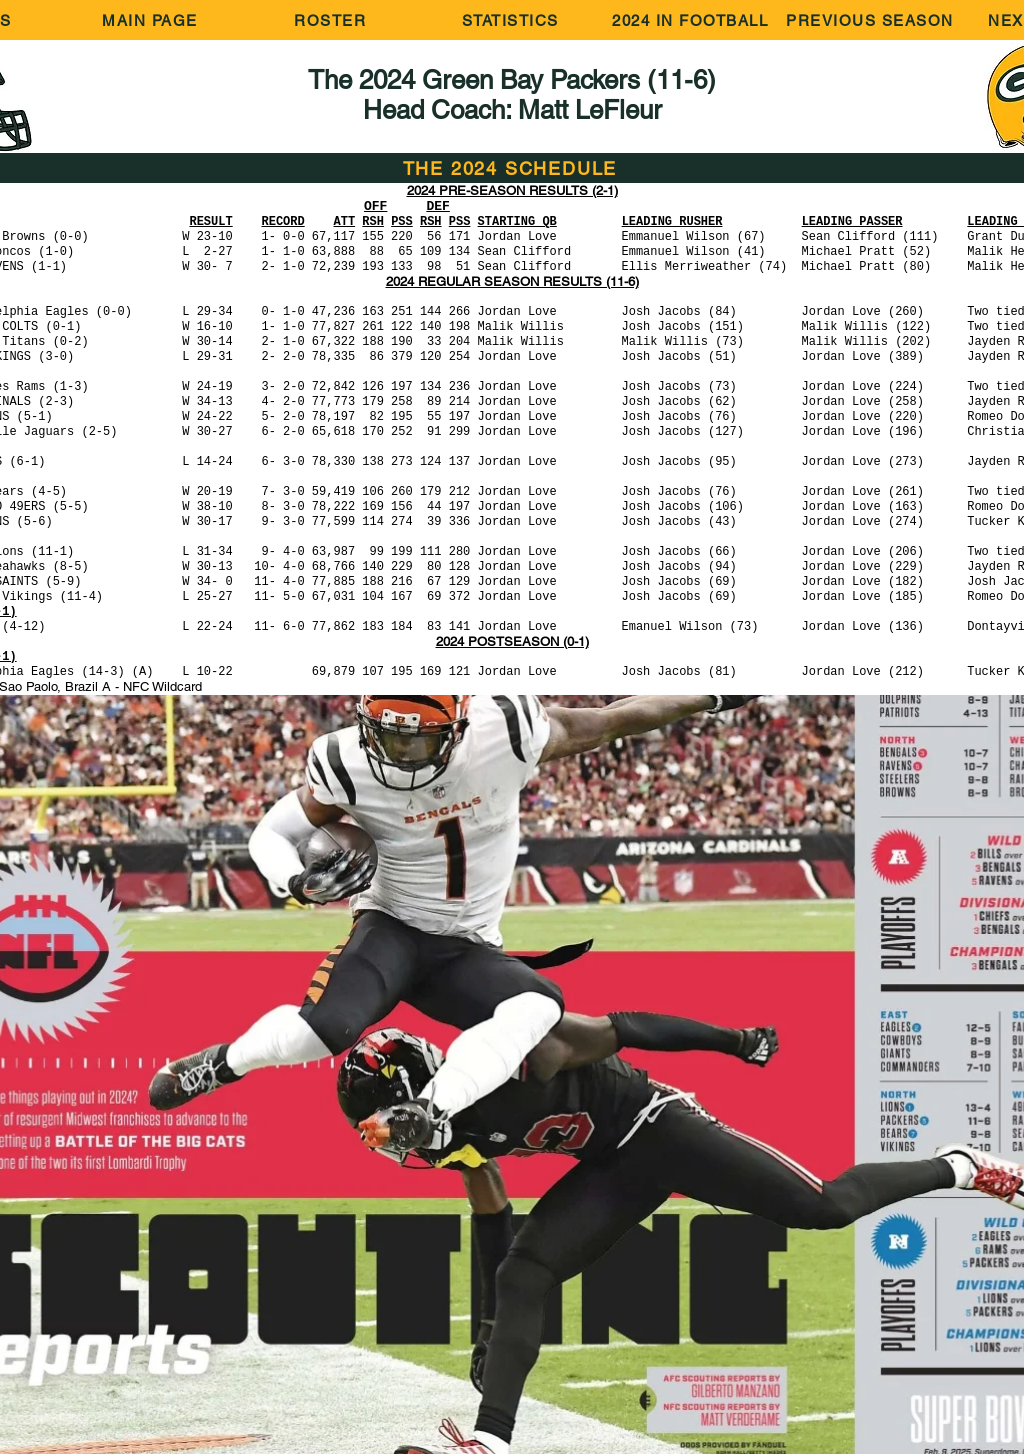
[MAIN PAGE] (152, 20)
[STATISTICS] (512, 20)
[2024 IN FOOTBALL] (692, 20)
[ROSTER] (332, 20)
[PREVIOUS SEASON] (872, 20)
